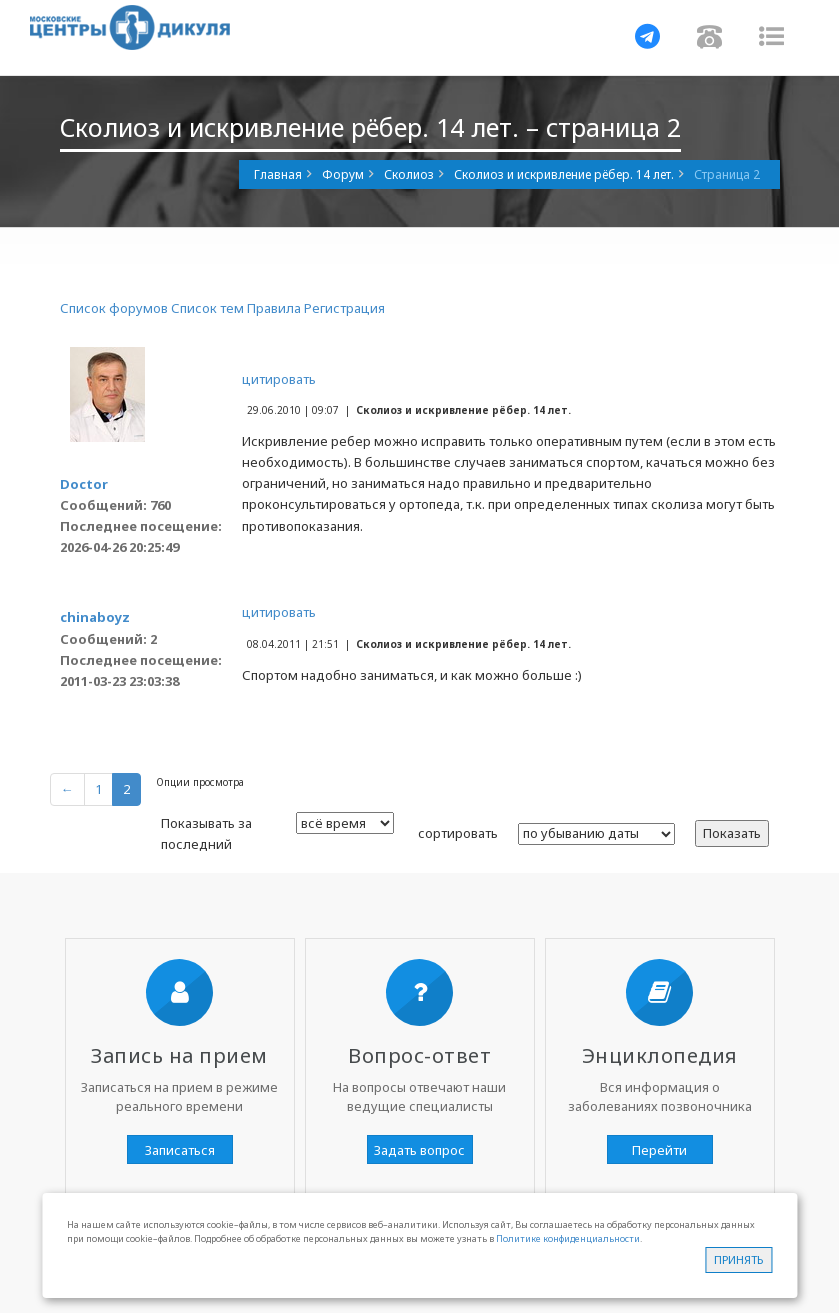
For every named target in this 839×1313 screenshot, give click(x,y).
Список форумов (114, 308)
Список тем (207, 308)
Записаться (180, 1150)
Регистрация (344, 308)
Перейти (659, 1150)
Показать (732, 833)
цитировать (279, 379)
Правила (274, 308)
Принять (738, 1259)
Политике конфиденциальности (568, 1238)
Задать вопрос (419, 1150)
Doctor (84, 484)
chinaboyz (95, 617)
